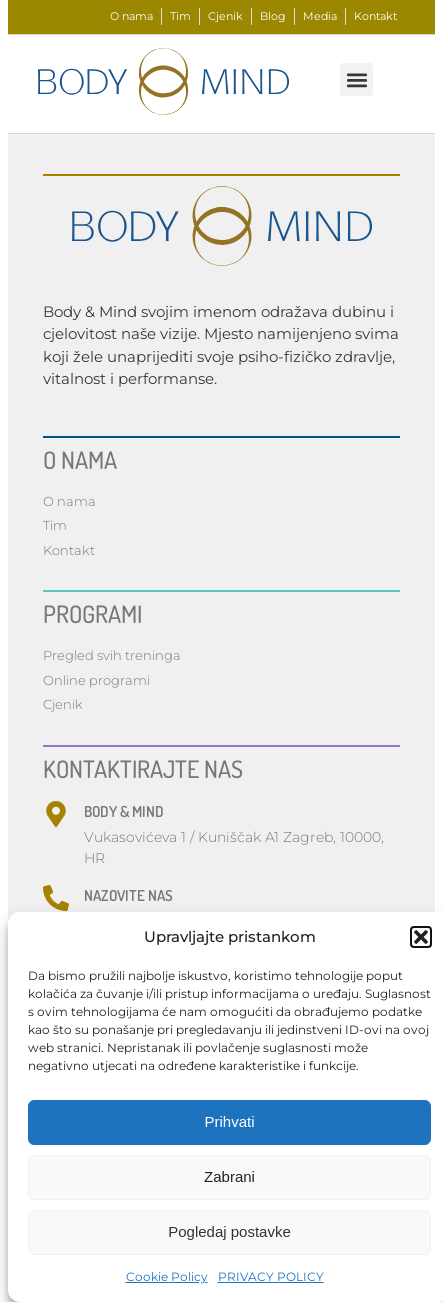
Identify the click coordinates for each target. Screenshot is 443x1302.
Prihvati (229, 1121)
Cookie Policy (167, 1276)
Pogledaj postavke (229, 1231)
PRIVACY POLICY (271, 1276)
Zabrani (229, 1176)
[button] (421, 937)
